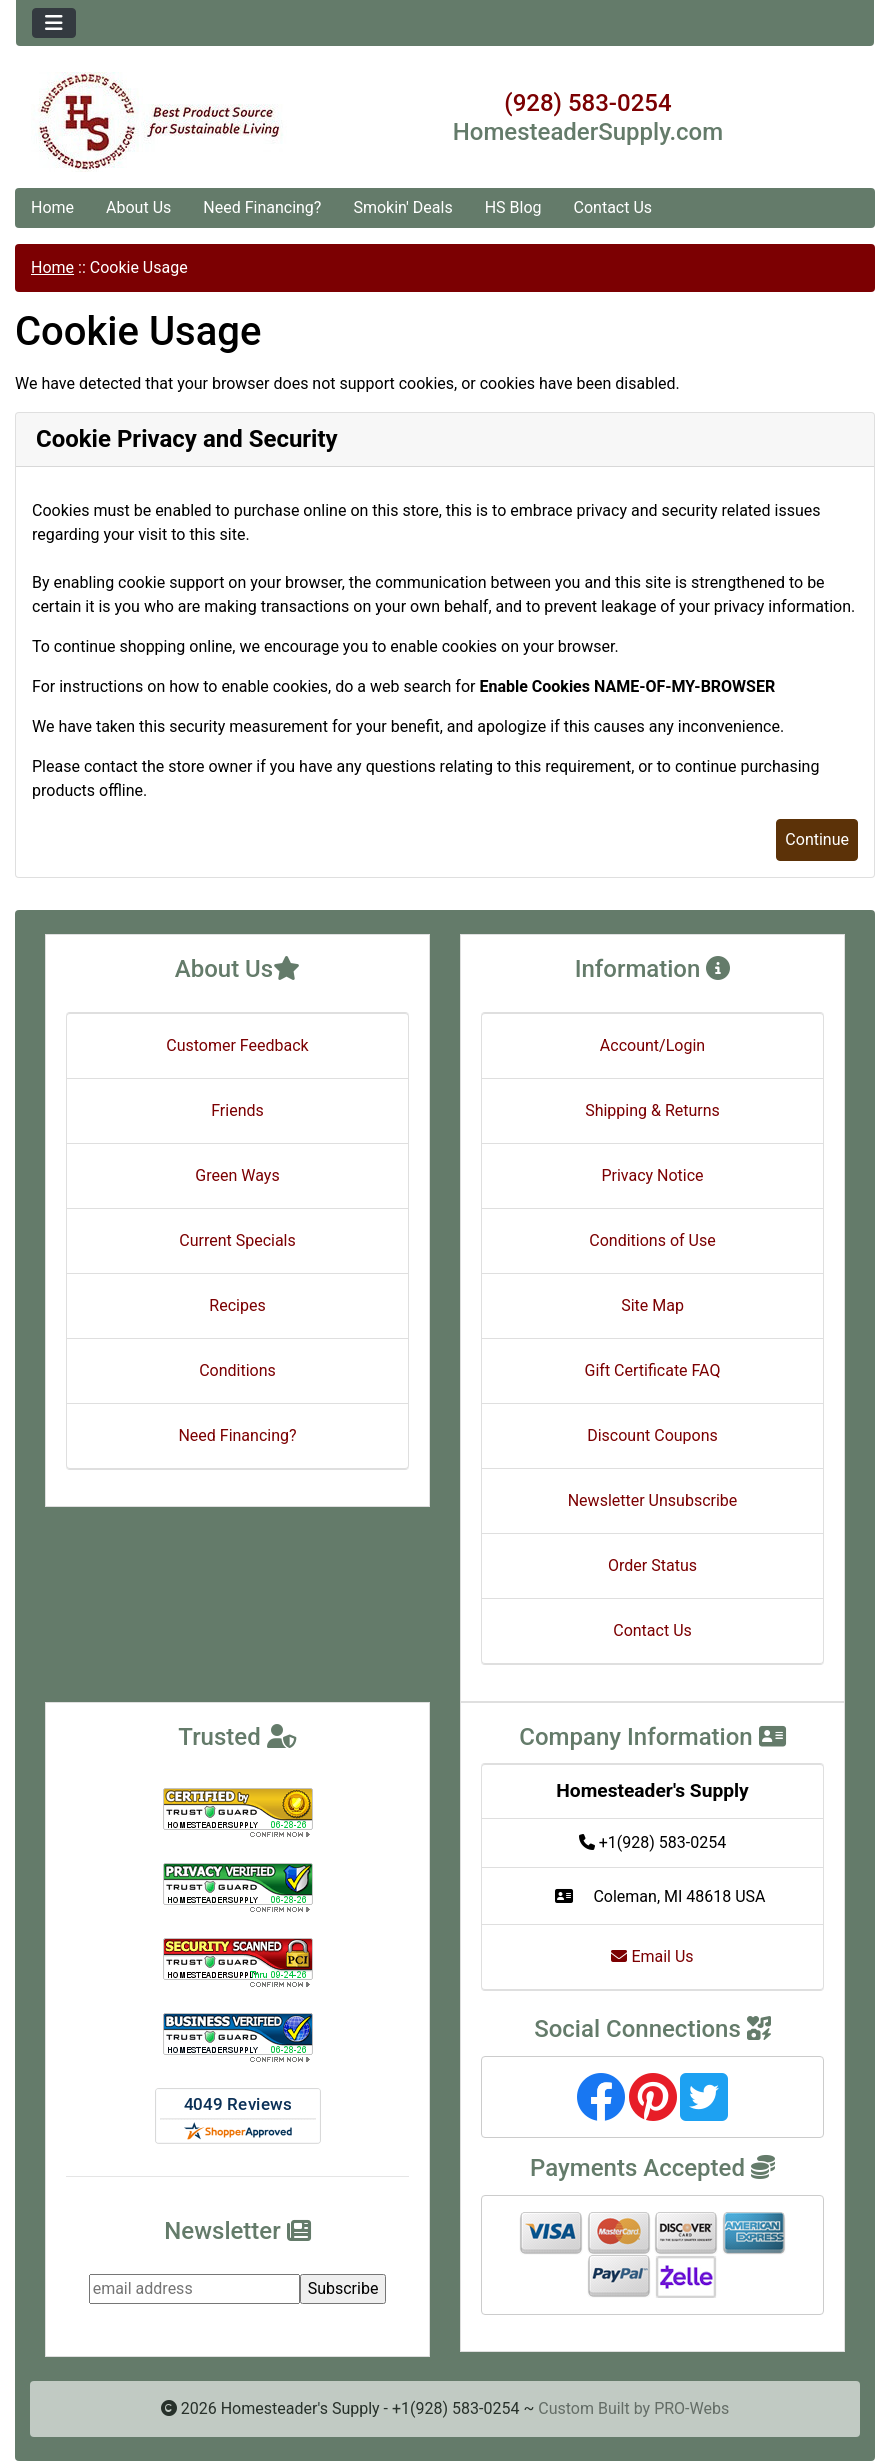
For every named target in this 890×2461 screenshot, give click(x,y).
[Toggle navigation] (54, 23)
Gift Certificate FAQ (653, 1370)
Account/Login (652, 1045)
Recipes (237, 1305)
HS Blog (513, 207)
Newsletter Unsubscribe (653, 1500)
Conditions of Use (652, 1240)
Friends (237, 1110)
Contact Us (613, 207)
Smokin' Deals (402, 207)
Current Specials (237, 1240)
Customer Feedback (237, 1045)
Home (52, 207)
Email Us (652, 1956)
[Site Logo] (159, 122)
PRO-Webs (691, 2408)
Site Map (652, 1305)
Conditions (237, 1370)
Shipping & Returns (652, 1110)
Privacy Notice (652, 1175)
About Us (138, 207)
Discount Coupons (652, 1435)
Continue (817, 839)
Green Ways (237, 1175)
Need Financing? (262, 207)
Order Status (652, 1565)
